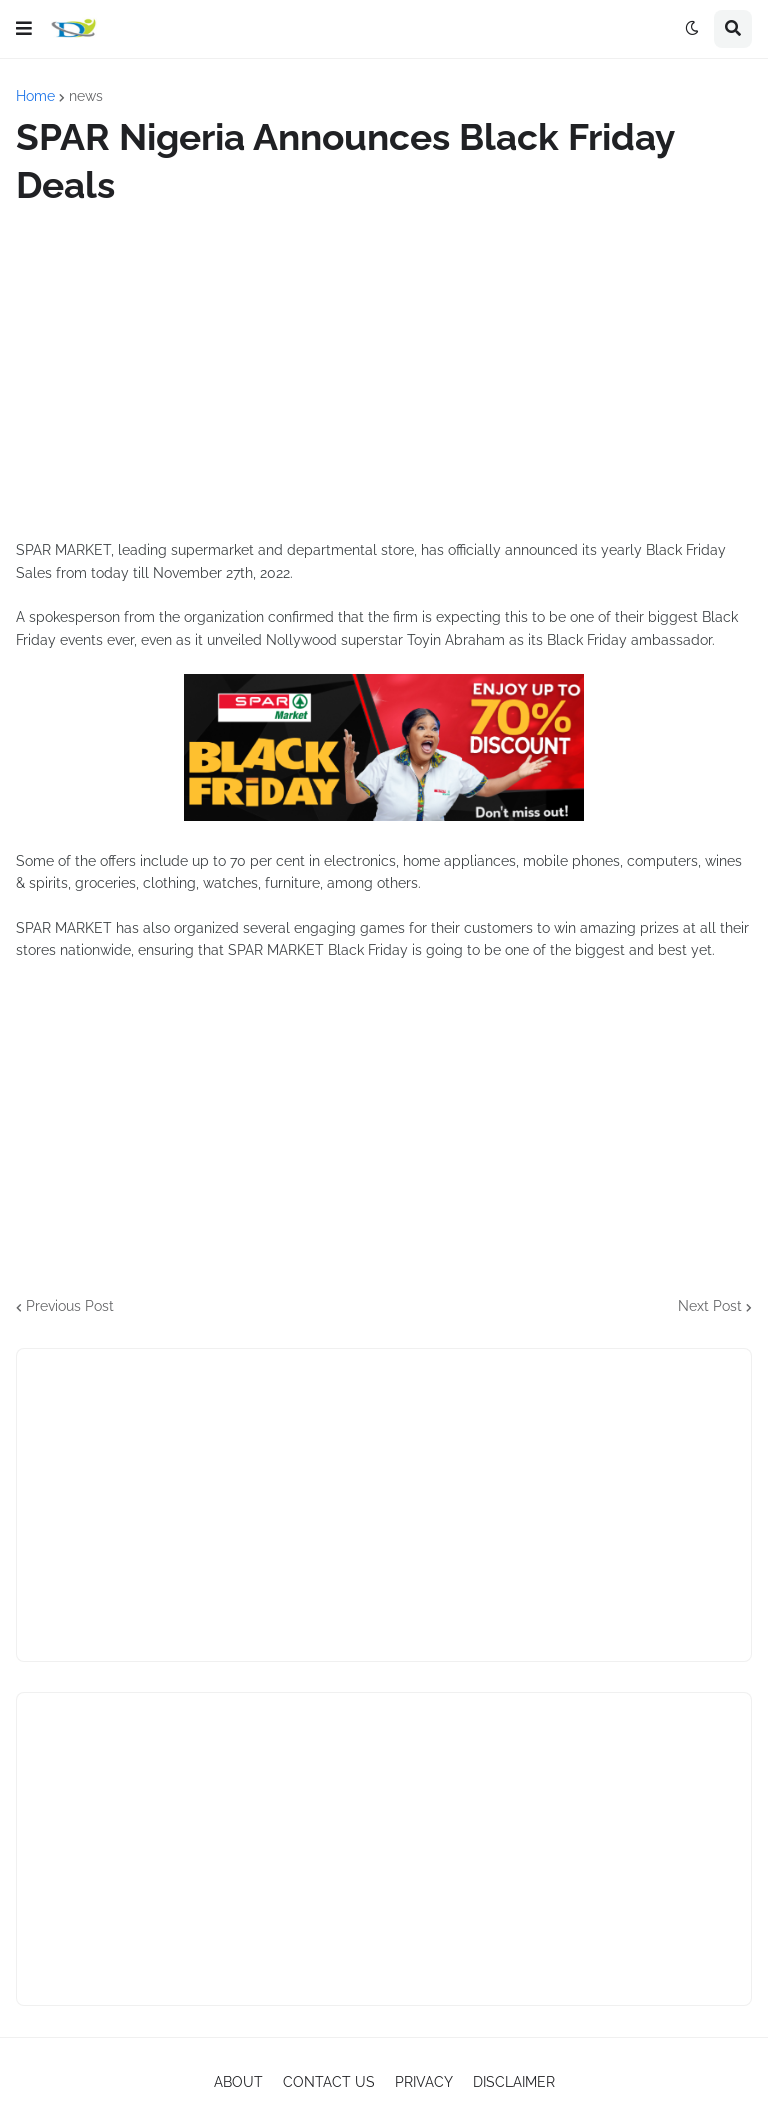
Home (35, 96)
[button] (24, 29)
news (86, 96)
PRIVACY (424, 2082)
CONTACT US (329, 2082)
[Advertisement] (384, 374)
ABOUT (238, 2082)
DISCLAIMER (514, 2082)
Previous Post (70, 1306)
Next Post (710, 1306)
